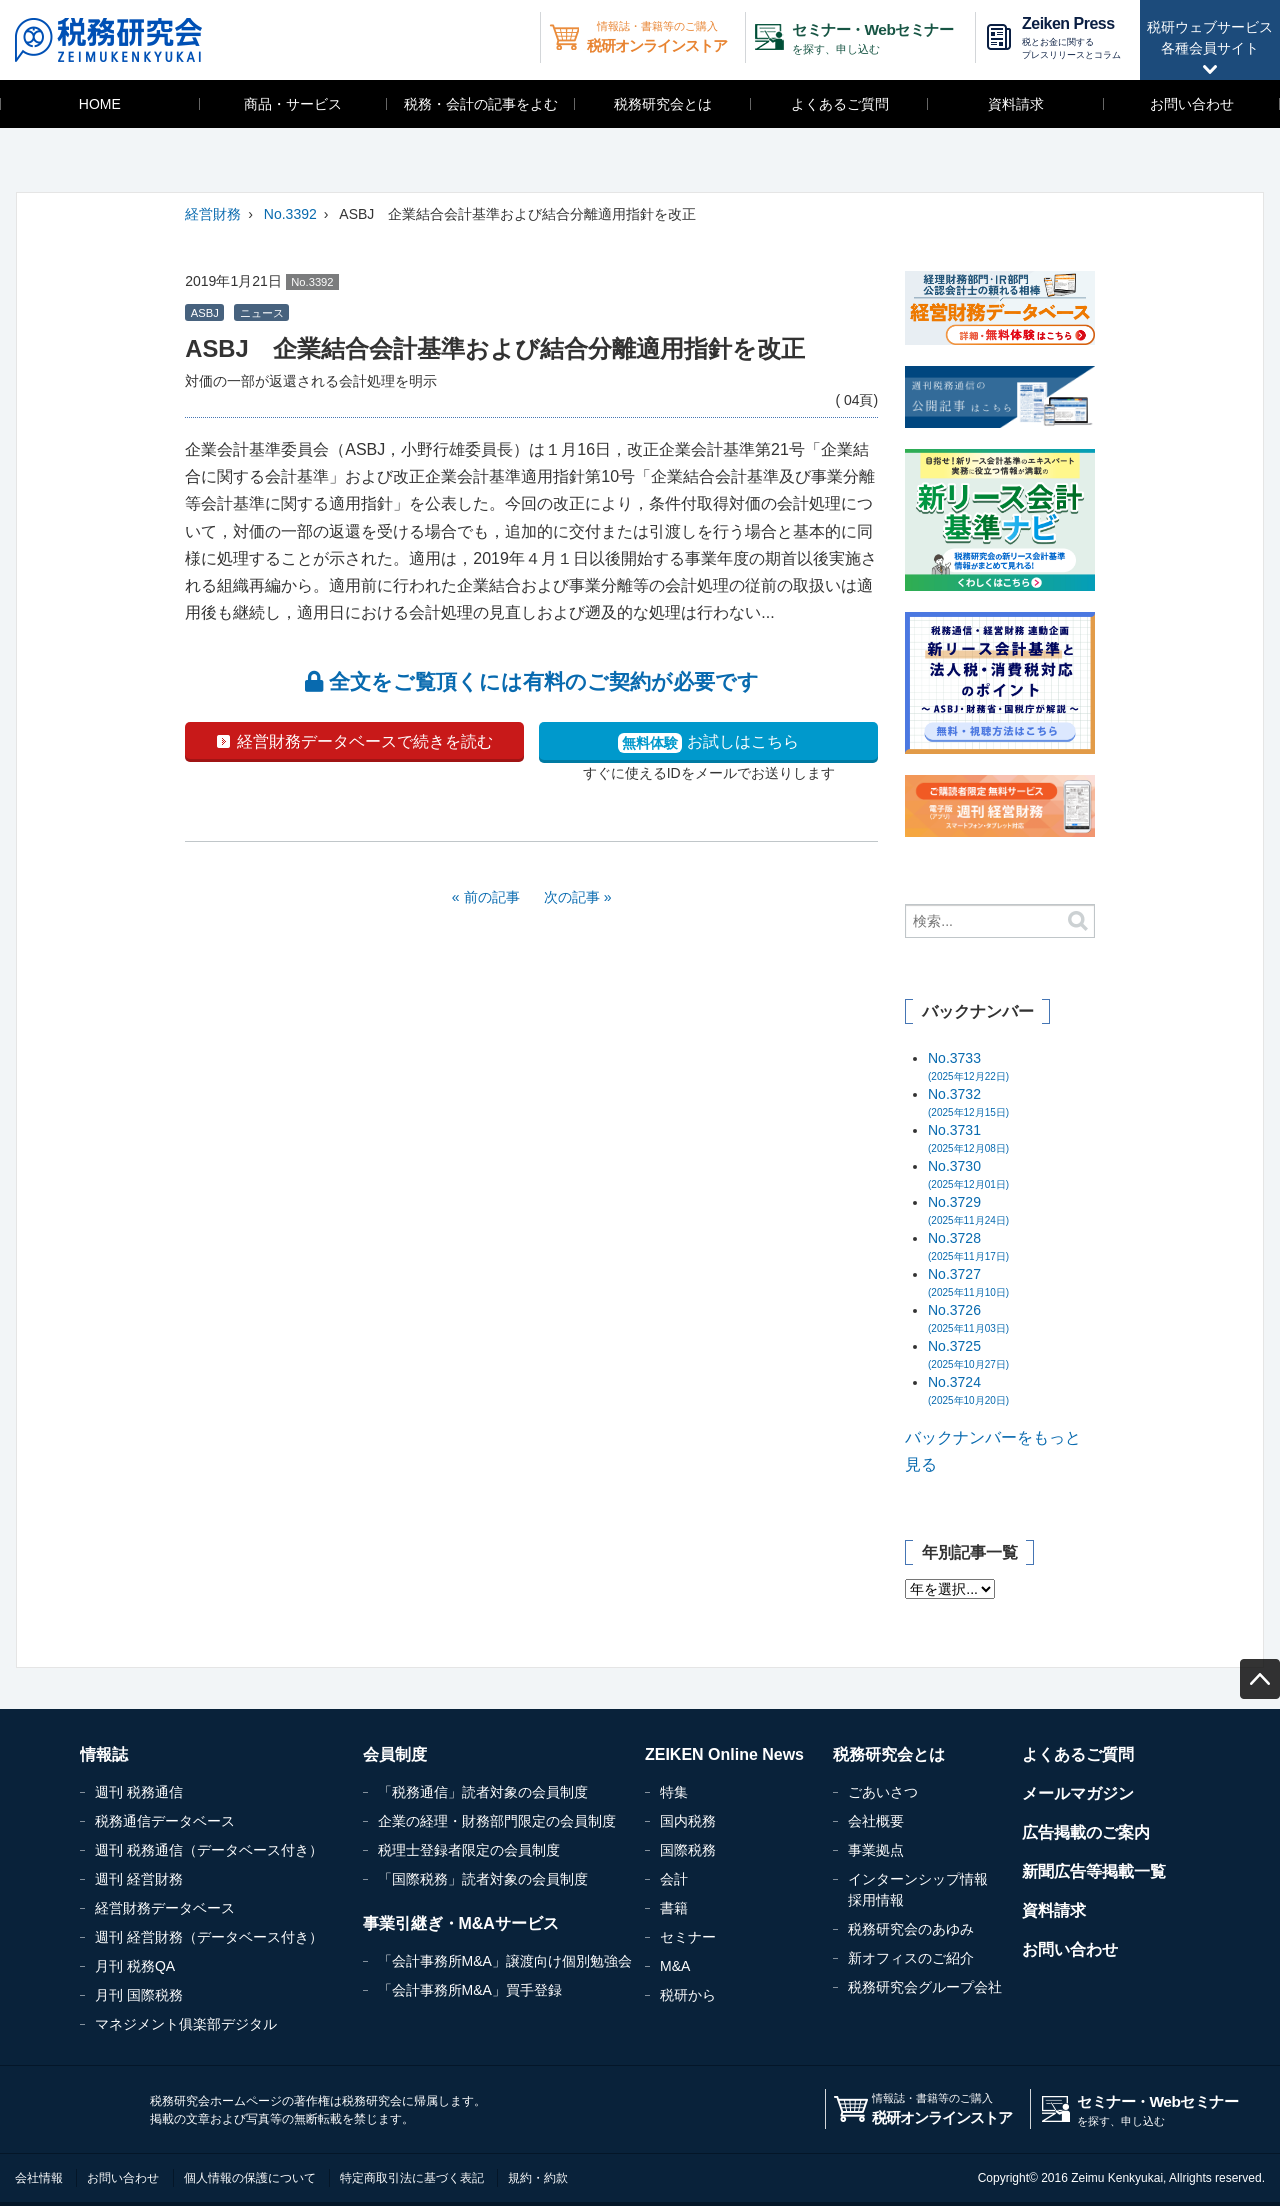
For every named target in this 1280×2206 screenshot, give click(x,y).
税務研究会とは (663, 104)
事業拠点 (876, 1850)
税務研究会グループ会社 (925, 1987)
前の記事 (492, 897)
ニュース (262, 313)
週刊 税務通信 (139, 1792)
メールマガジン (1078, 1793)
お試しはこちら (708, 743)
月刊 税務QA (135, 1966)
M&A (675, 1966)
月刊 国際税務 (139, 1995)
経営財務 (213, 214)
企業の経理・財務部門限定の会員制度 (497, 1821)
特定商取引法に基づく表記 (412, 2178)
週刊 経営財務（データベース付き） (209, 1937)
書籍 (674, 1908)
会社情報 (39, 2178)
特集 (674, 1792)
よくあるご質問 (840, 104)
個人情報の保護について (250, 2178)
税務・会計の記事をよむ (481, 104)
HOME (100, 104)
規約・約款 (538, 2178)
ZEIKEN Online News (724, 1754)
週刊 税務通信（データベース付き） (209, 1850)
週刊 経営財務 (139, 1879)
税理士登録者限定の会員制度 (469, 1850)
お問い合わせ (1192, 104)
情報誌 (104, 1754)
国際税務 (688, 1850)
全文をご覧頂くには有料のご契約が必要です (532, 681)
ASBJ (205, 313)
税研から (688, 1995)
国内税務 (688, 1821)
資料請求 (1016, 104)
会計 (674, 1879)
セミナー (688, 1937)
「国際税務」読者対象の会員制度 (483, 1879)
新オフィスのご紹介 (911, 1958)
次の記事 (572, 897)
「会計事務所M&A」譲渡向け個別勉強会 (505, 1961)
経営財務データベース (165, 1908)
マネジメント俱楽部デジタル (186, 2024)
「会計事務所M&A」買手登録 (470, 1990)
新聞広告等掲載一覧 (1094, 1871)
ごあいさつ (883, 1792)
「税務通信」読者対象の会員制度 (483, 1792)
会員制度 (395, 1754)
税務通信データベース (165, 1821)
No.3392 (290, 214)
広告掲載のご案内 (1086, 1832)
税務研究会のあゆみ (911, 1929)
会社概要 (876, 1821)
